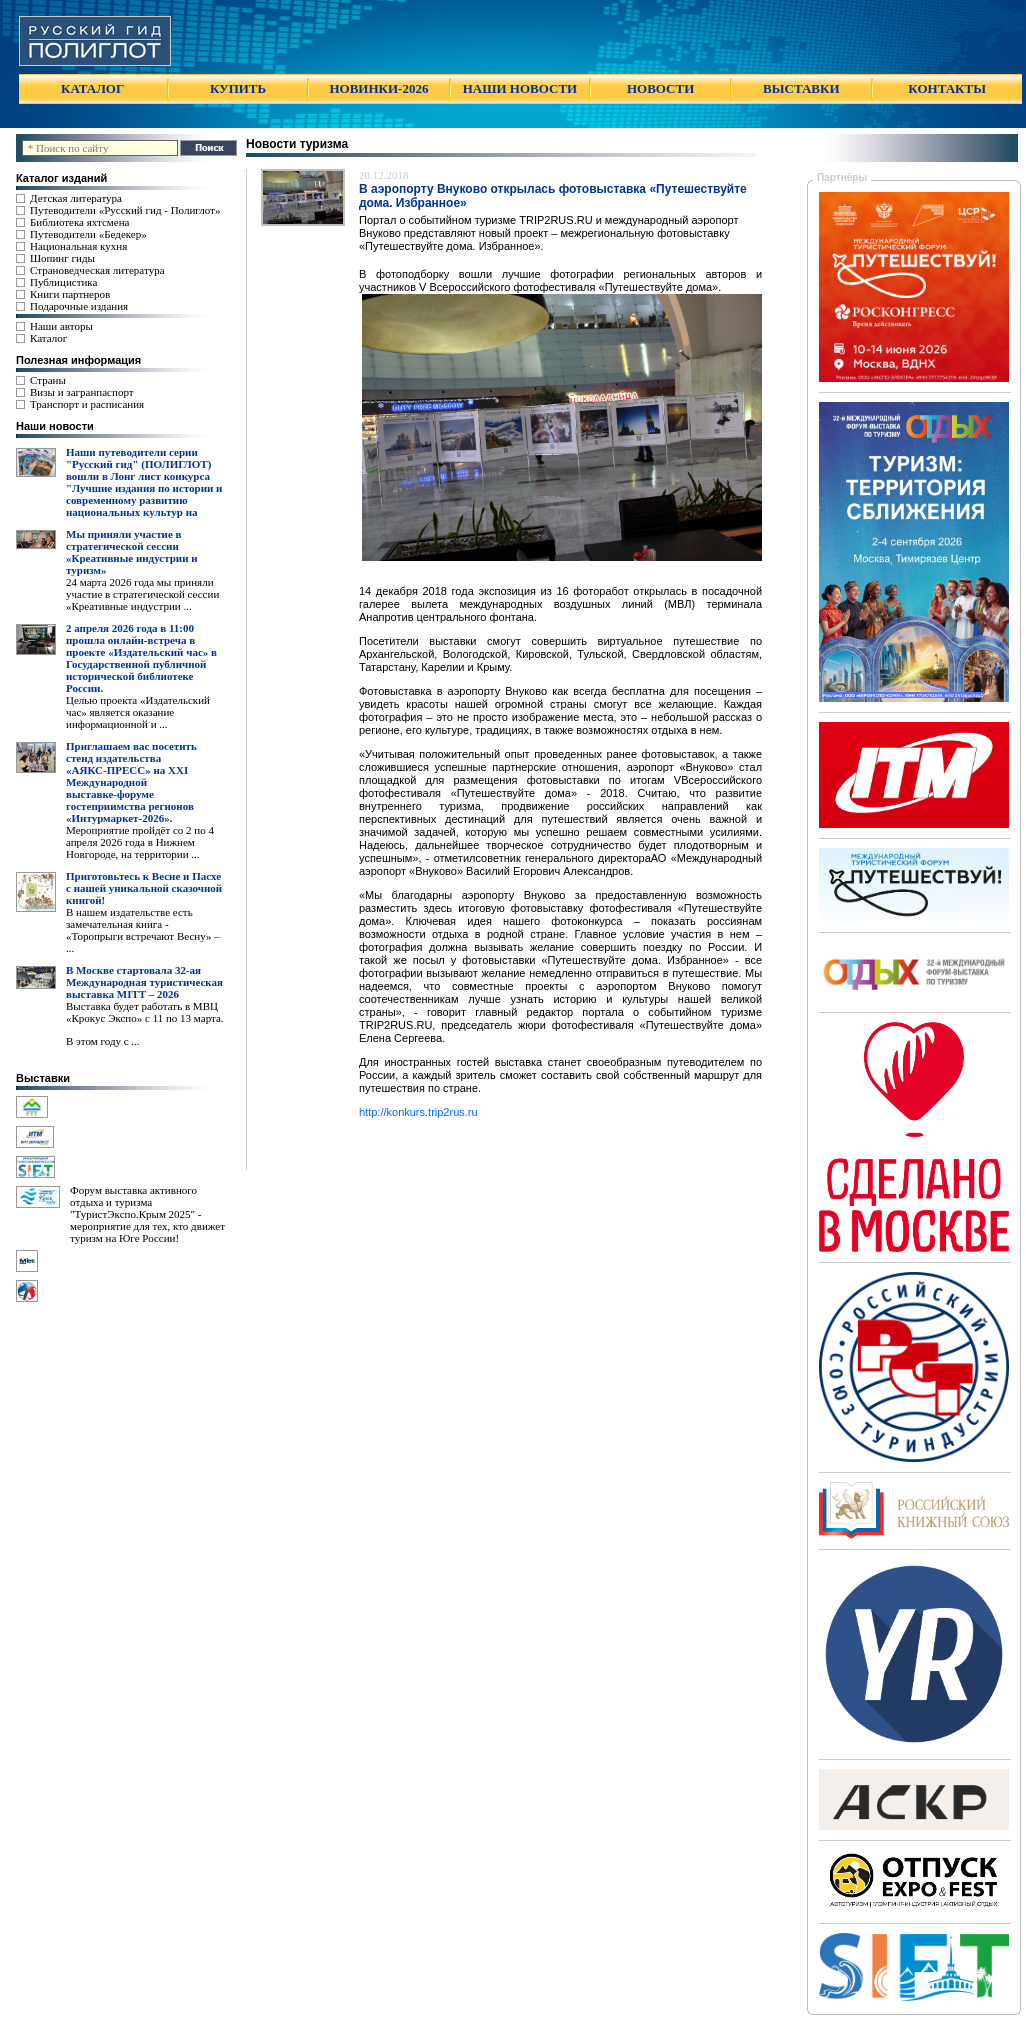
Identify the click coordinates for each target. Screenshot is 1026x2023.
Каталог (48, 338)
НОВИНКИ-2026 (378, 88)
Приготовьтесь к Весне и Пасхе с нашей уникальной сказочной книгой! (144, 888)
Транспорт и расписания (87, 404)
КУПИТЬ (238, 88)
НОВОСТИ (660, 88)
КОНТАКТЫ (947, 88)
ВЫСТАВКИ (801, 88)
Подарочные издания (79, 306)
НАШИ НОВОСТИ (520, 88)
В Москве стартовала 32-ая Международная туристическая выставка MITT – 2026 (144, 982)
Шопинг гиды (62, 258)
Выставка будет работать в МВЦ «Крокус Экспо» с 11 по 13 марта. (145, 1012)
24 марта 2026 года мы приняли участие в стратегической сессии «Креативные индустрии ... (142, 594)
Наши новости (55, 426)
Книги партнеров (70, 294)
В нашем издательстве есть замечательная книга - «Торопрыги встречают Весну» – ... (143, 930)
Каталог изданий (61, 178)
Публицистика (63, 282)
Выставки (43, 1078)
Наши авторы (61, 326)
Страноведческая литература (97, 270)
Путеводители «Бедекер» (88, 234)
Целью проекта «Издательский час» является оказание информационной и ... (138, 712)
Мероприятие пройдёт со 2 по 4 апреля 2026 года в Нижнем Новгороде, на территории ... (140, 842)
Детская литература (76, 198)
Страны (48, 380)
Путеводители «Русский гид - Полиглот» (125, 210)
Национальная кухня (78, 246)
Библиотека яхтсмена (79, 222)
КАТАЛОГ (92, 88)
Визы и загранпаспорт (82, 392)
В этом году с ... (103, 1041)
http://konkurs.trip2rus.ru (418, 1112)
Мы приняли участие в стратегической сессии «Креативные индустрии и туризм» (132, 552)
